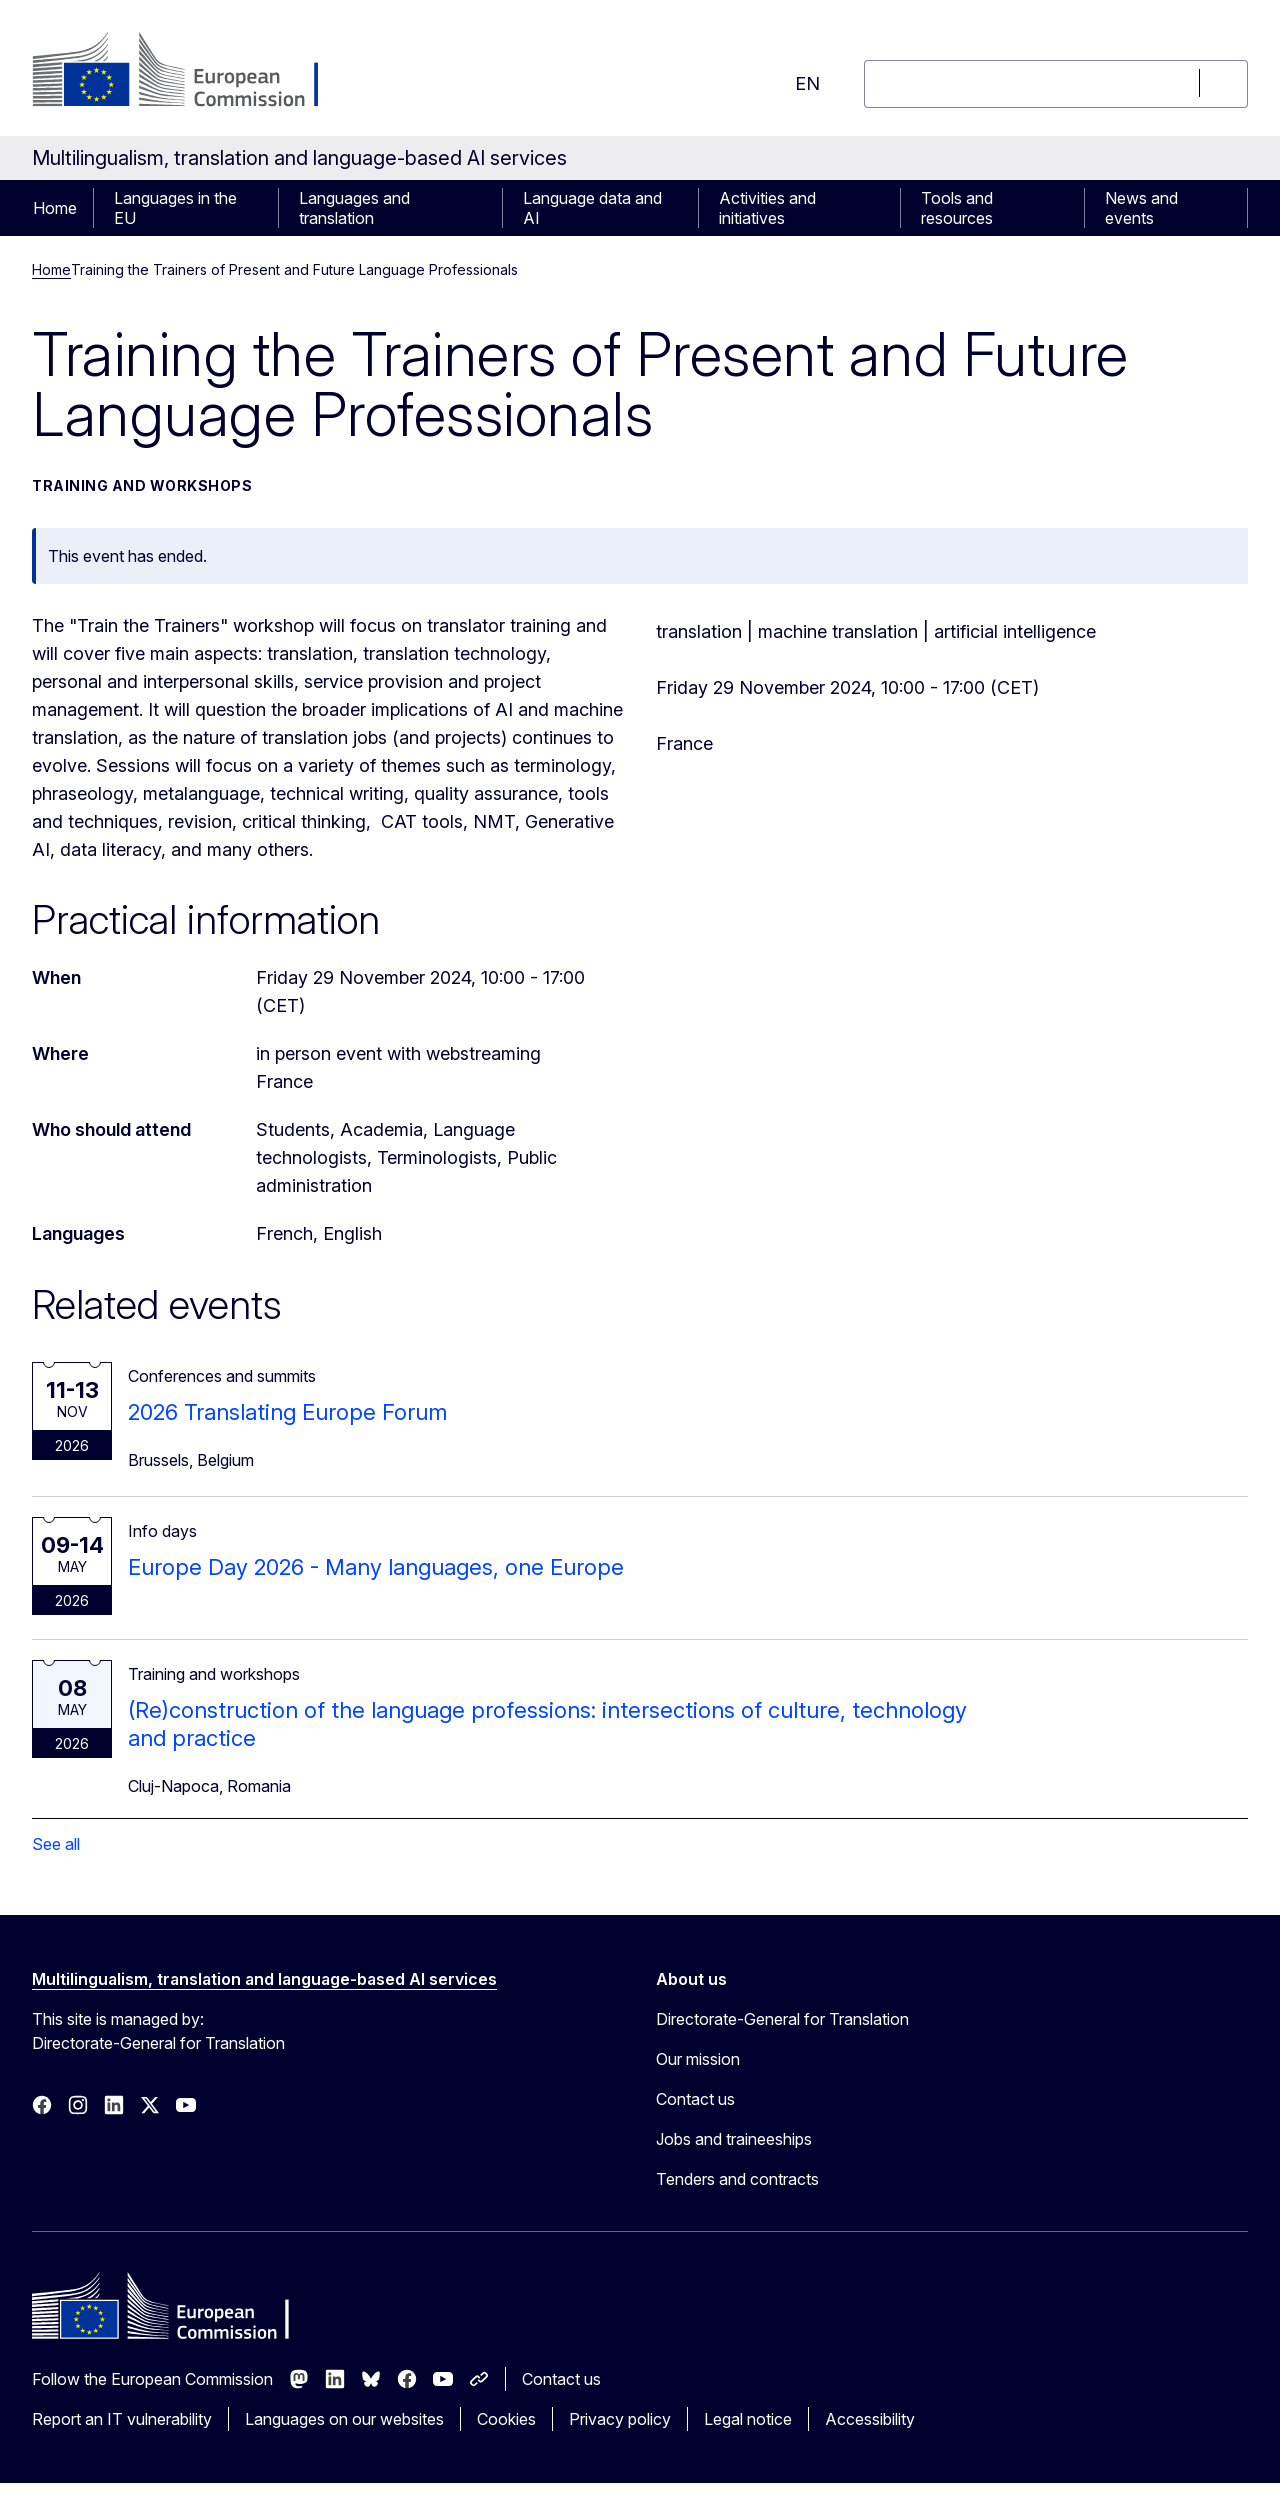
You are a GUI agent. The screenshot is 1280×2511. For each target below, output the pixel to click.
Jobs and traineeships (734, 2139)
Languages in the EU (175, 208)
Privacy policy (620, 2419)
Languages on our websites (344, 2419)
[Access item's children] (268, 208)
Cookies (506, 2419)
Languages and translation (354, 208)
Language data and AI (592, 208)
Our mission (698, 2059)
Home (55, 208)
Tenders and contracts (737, 2179)
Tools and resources (957, 208)
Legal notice (748, 2419)
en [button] (807, 83)
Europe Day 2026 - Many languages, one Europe (376, 1567)
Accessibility (870, 2419)
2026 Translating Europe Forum (287, 1412)
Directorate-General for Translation (782, 2019)
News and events (1141, 208)
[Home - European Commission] (193, 72)
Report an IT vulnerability (122, 2419)
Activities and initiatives (767, 208)
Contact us (695, 2099)
